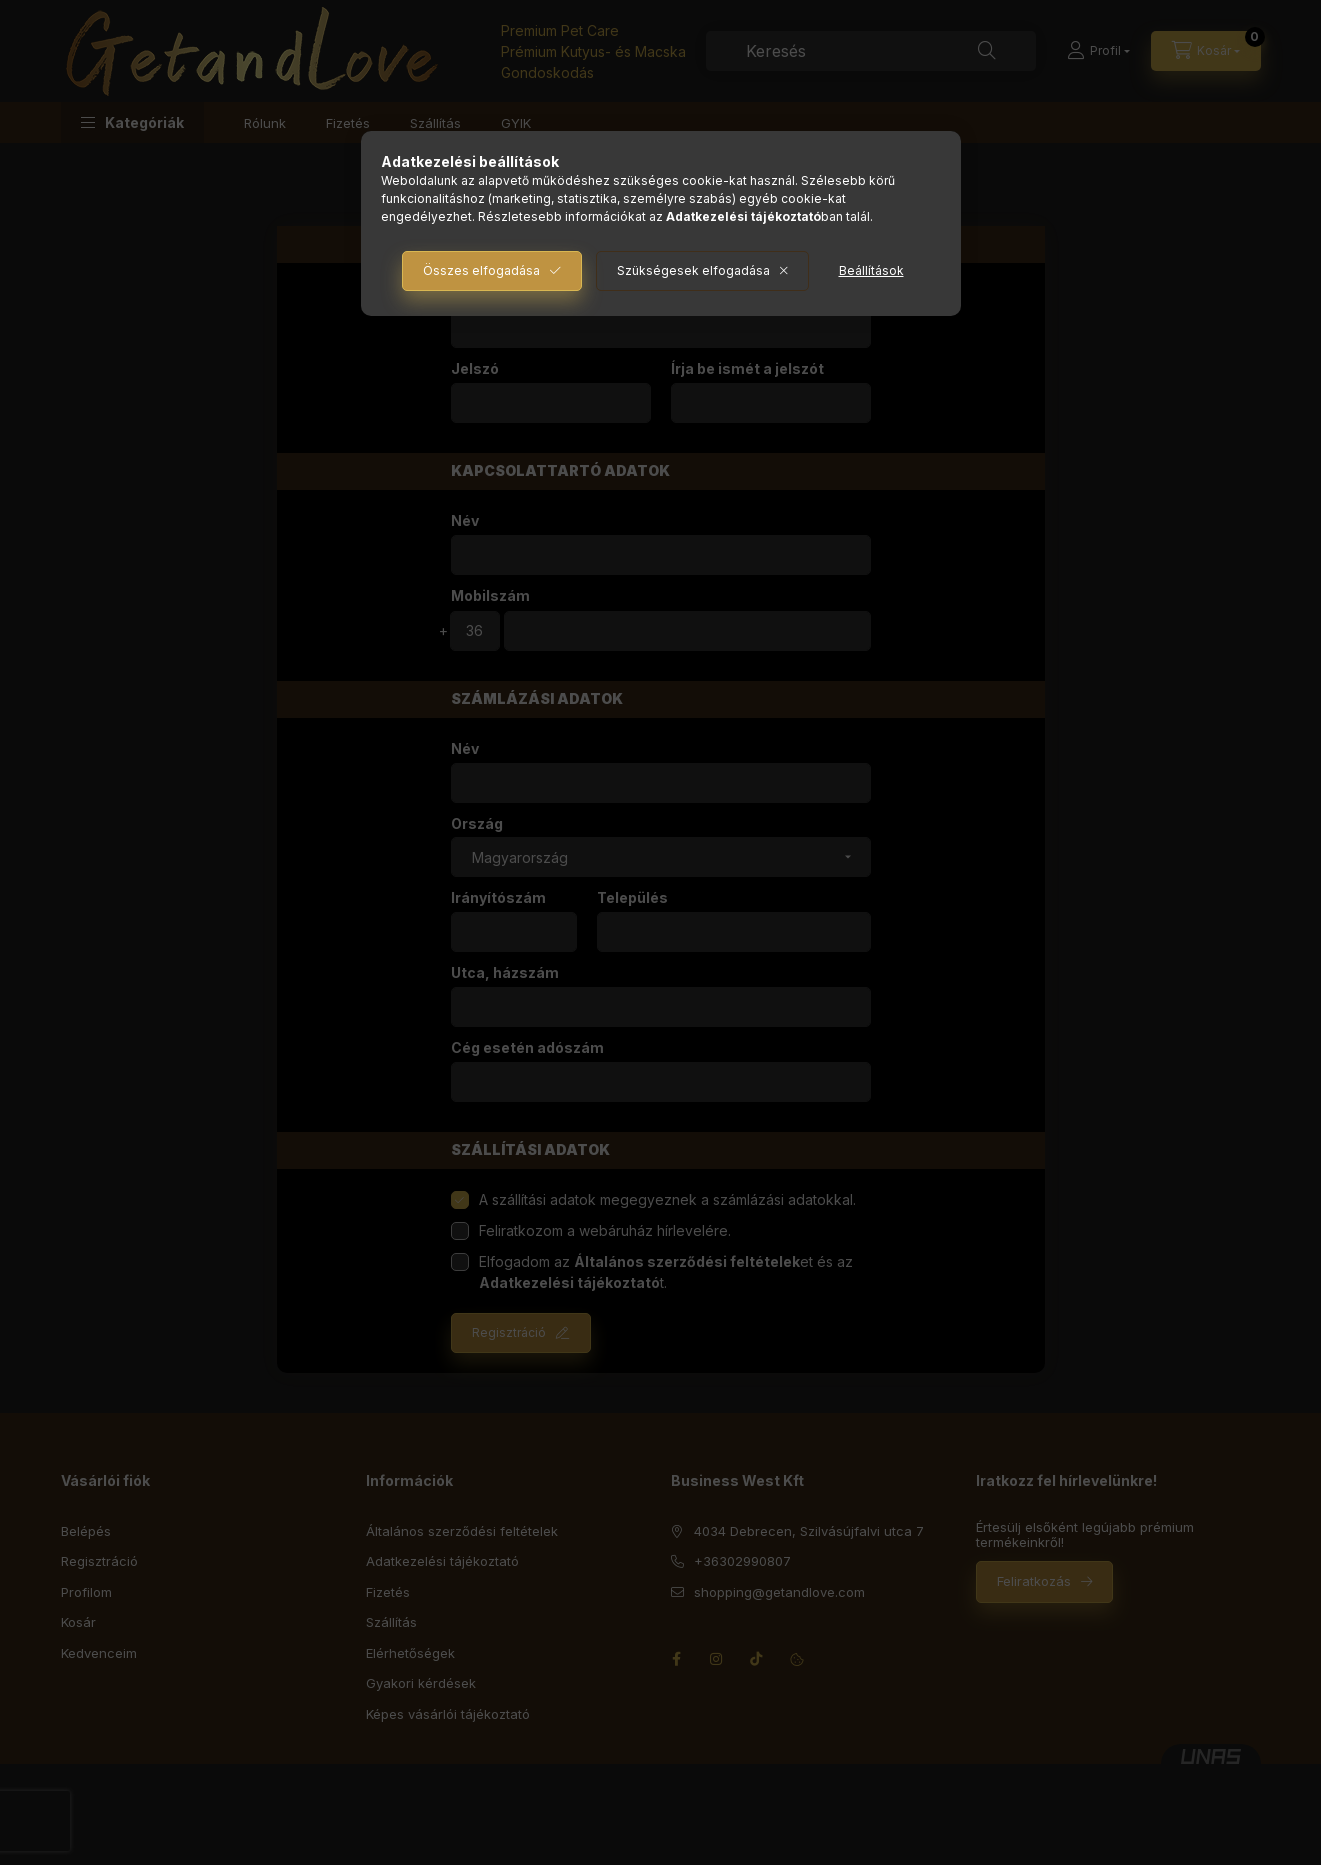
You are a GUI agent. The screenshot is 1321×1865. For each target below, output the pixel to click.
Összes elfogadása (481, 270)
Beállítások (871, 270)
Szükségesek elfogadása (693, 270)
